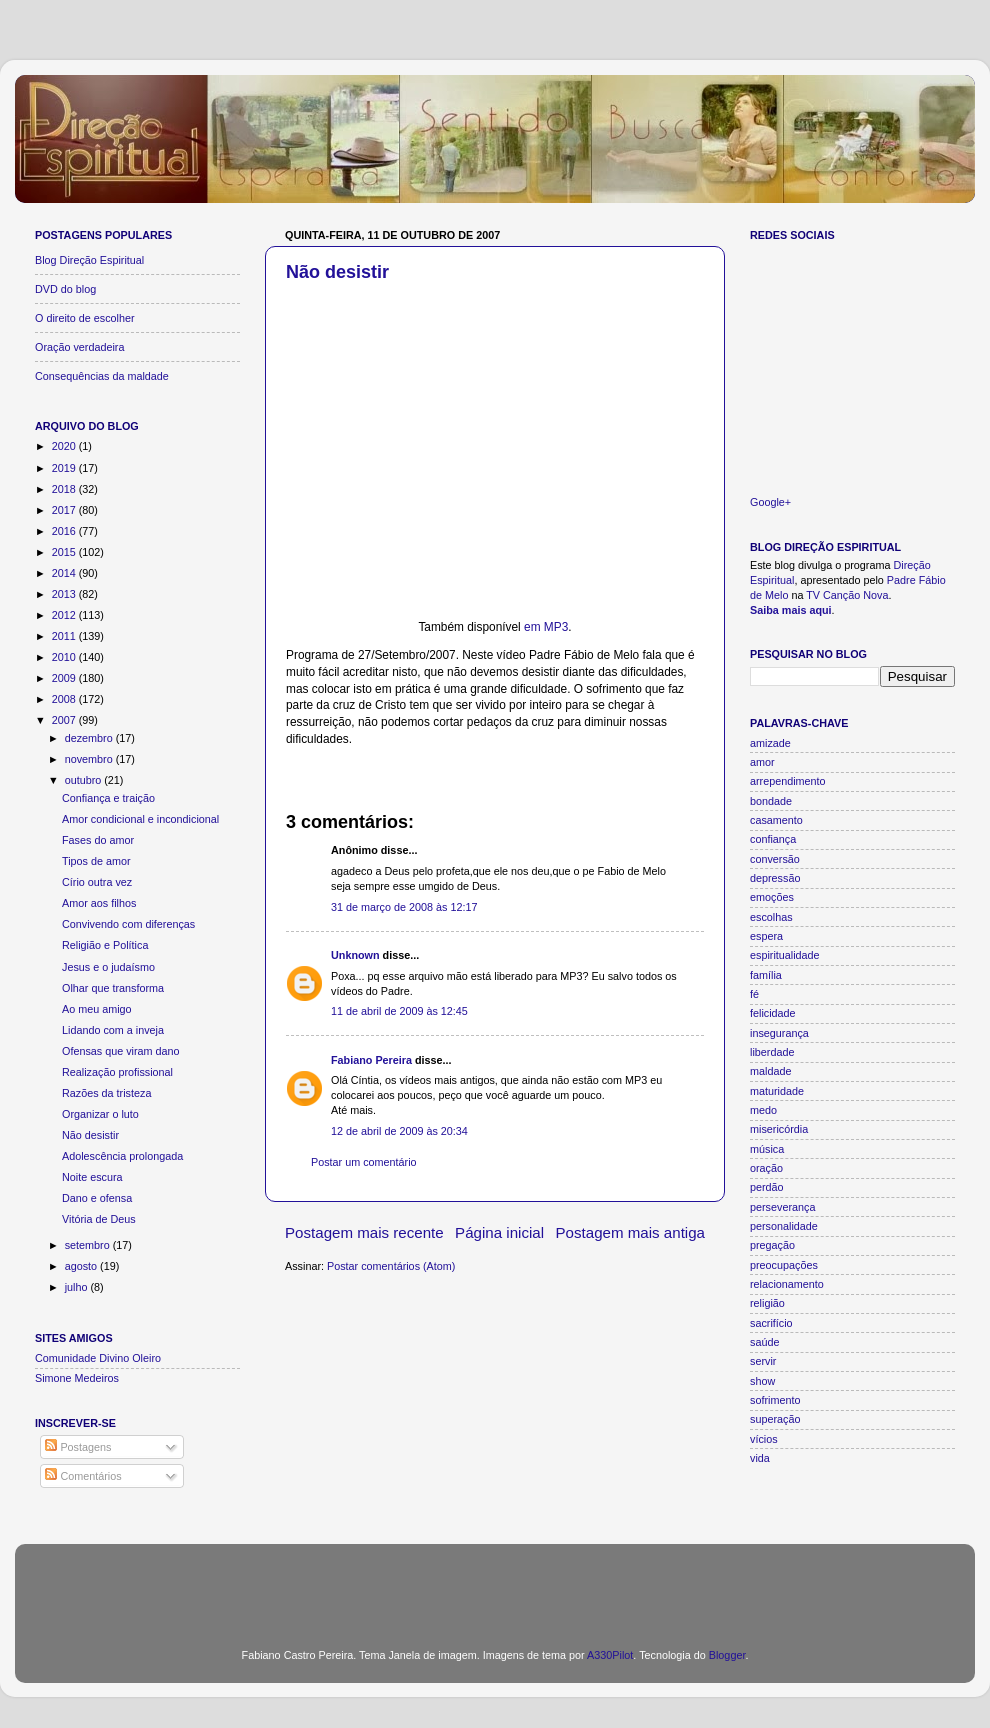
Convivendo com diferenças (128, 924)
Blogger (727, 1655)
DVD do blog (65, 289)
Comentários (83, 1476)
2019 (65, 468)
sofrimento (775, 1400)
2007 (65, 720)
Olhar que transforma (113, 988)
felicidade (773, 1013)
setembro (89, 1245)
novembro (90, 759)
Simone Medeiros (77, 1378)
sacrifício (771, 1323)
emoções (772, 897)
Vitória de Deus (99, 1219)
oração (766, 1168)
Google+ (770, 502)
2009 (65, 678)
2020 (65, 446)
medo (763, 1110)
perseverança (782, 1207)
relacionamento (787, 1284)
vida (760, 1458)
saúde (764, 1342)
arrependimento (788, 781)
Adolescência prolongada (122, 1156)
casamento (776, 820)
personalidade (784, 1226)
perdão (767, 1187)
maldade (770, 1071)
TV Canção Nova (847, 595)
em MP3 (546, 627)
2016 (65, 531)
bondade (771, 801)
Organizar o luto (100, 1114)
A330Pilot (610, 1655)
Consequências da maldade (102, 376)
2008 (65, 699)
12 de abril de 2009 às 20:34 (399, 1131)
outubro (85, 780)
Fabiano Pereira (371, 1060)
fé (754, 994)
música (767, 1149)
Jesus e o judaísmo (108, 967)
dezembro (90, 738)
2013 (65, 594)
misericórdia (779, 1129)
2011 (65, 636)
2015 (65, 552)
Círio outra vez (97, 882)
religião (767, 1303)
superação (775, 1419)
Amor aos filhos (99, 903)
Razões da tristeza (106, 1093)
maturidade (777, 1091)
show (762, 1381)
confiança (773, 839)
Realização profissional (117, 1072)
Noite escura (92, 1177)
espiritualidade (785, 955)
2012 (65, 615)
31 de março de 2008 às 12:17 (404, 907)
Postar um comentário (364, 1162)
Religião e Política (105, 945)
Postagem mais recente (364, 1232)
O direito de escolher (85, 318)
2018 (65, 489)
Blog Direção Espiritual (89, 260)
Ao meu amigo (97, 1009)
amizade (770, 743)
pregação (772, 1245)
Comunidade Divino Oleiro (98, 1358)
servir (763, 1361)
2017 (65, 510)
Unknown (355, 955)
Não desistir (337, 272)
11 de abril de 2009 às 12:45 (399, 1011)
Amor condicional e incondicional (140, 819)
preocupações (784, 1265)
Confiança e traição (108, 798)
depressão (775, 878)
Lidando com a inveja (113, 1030)
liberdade (772, 1052)
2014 (65, 573)
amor (762, 762)
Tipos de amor (96, 861)
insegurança (779, 1033)
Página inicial (499, 1232)
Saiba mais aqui (791, 610)
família (766, 975)
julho (78, 1287)
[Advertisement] (495, 1584)
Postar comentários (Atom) (391, 1266)
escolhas (771, 917)
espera (766, 936)
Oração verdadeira (79, 347)
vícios (764, 1439)
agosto (82, 1266)
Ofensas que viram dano (121, 1051)
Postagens (78, 1447)
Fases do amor (98, 840)
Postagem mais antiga (631, 1232)
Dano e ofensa (97, 1198)
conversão (775, 859)
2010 (65, 657)
